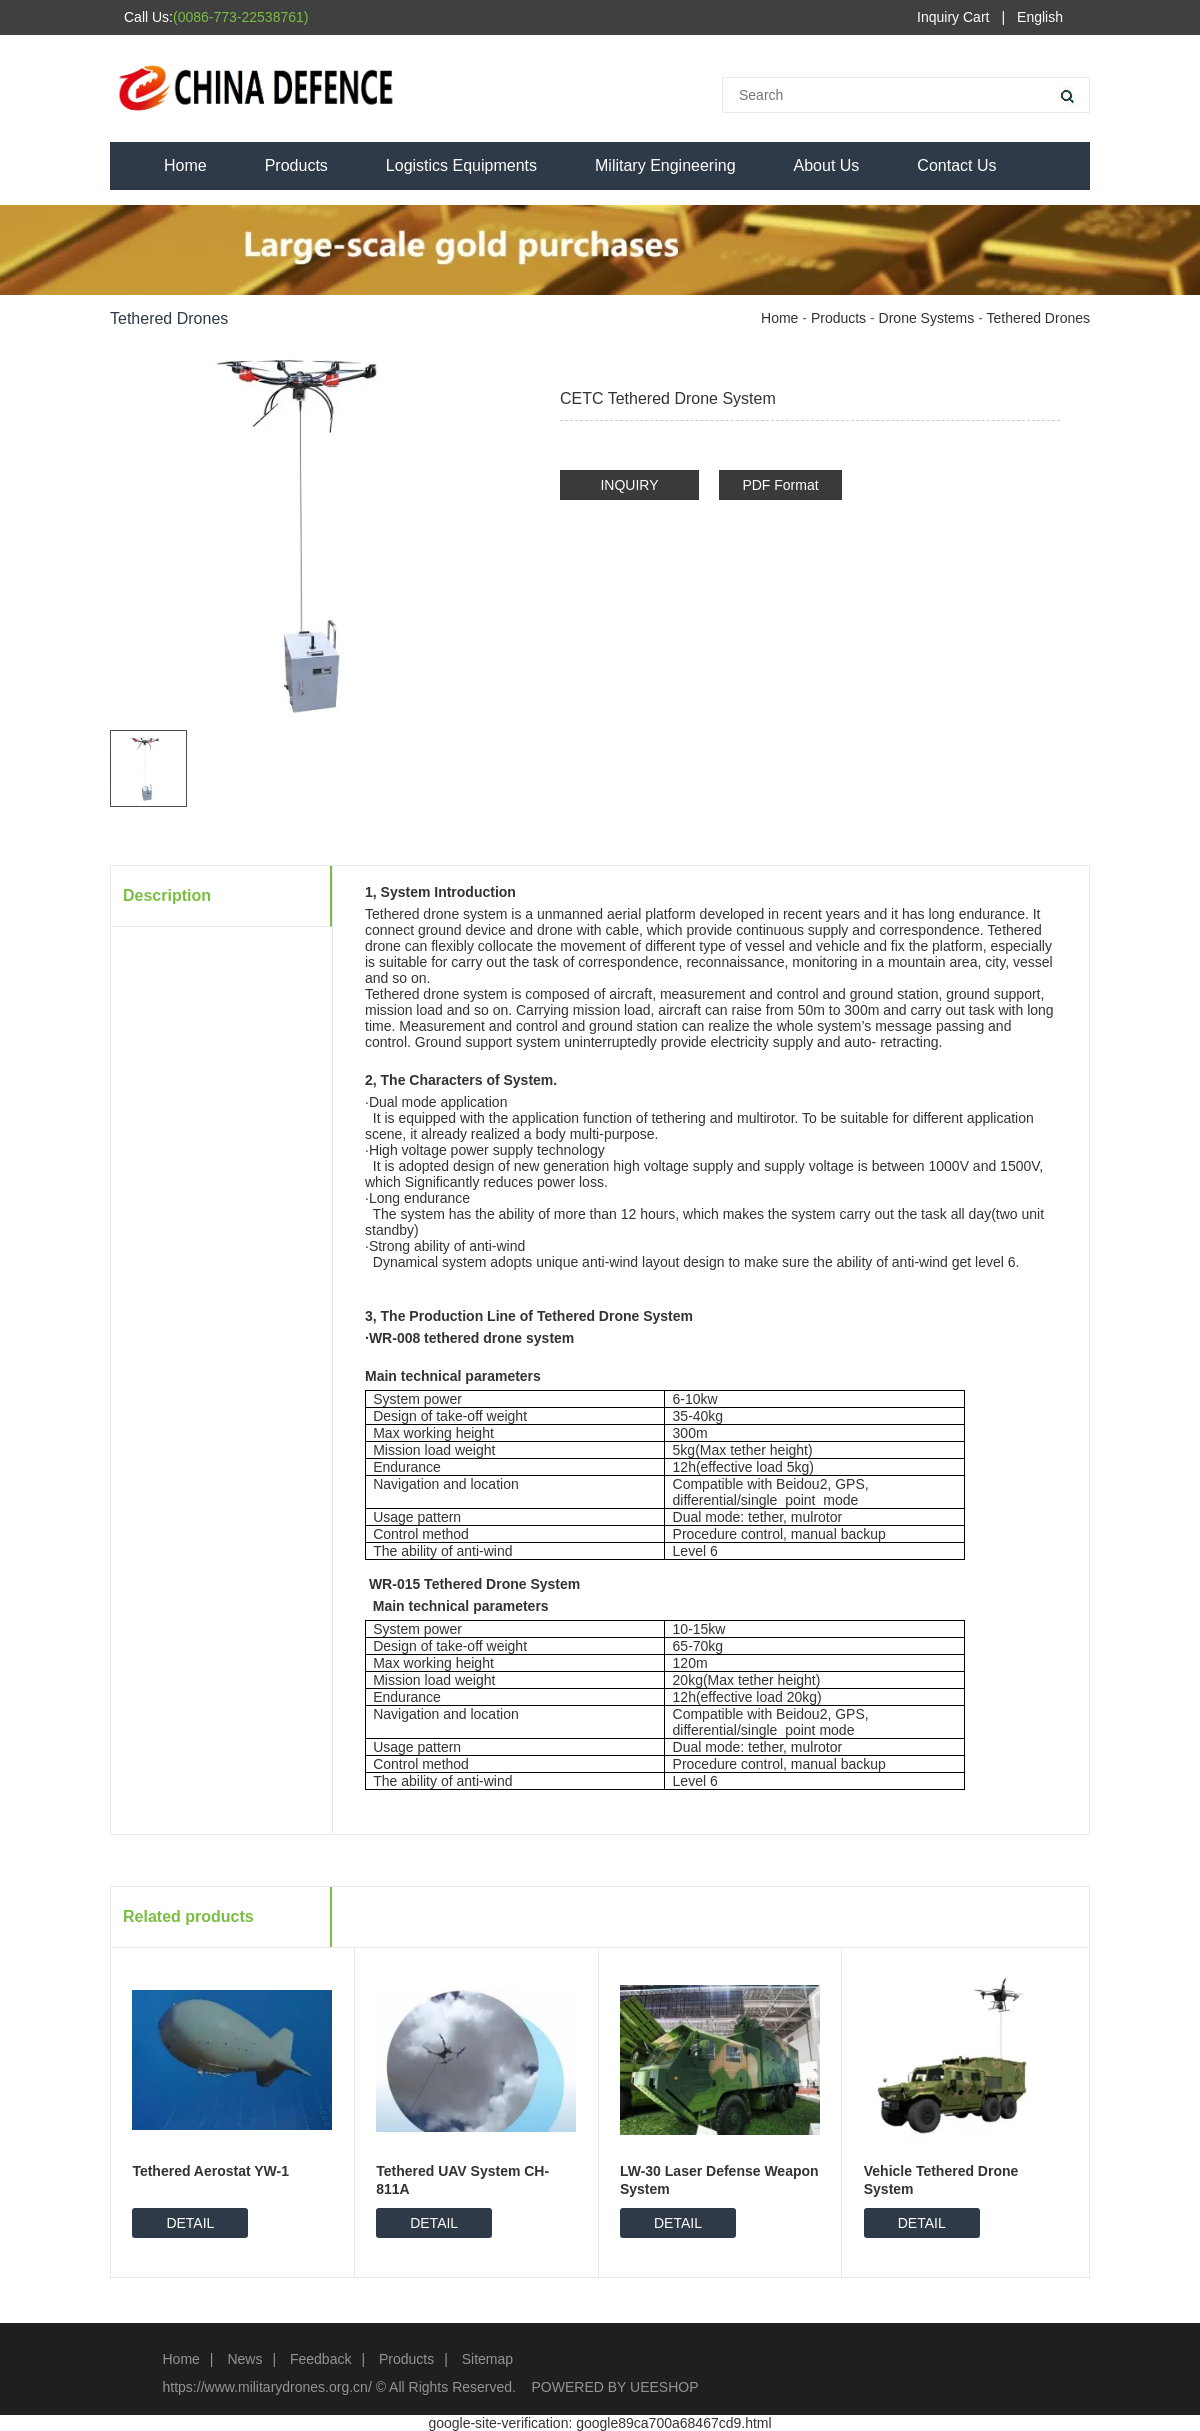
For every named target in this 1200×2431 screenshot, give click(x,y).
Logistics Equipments (461, 165)
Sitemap (487, 2359)
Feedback (320, 2359)
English (1040, 17)
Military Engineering (665, 165)
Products (296, 165)
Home (185, 165)
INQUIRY (629, 485)
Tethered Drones (1038, 318)
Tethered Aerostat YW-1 (210, 2171)
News (244, 2359)
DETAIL (190, 2223)
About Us (827, 165)
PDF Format (780, 485)
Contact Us (956, 165)
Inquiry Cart (953, 17)
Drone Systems (927, 318)
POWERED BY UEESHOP (615, 2387)
